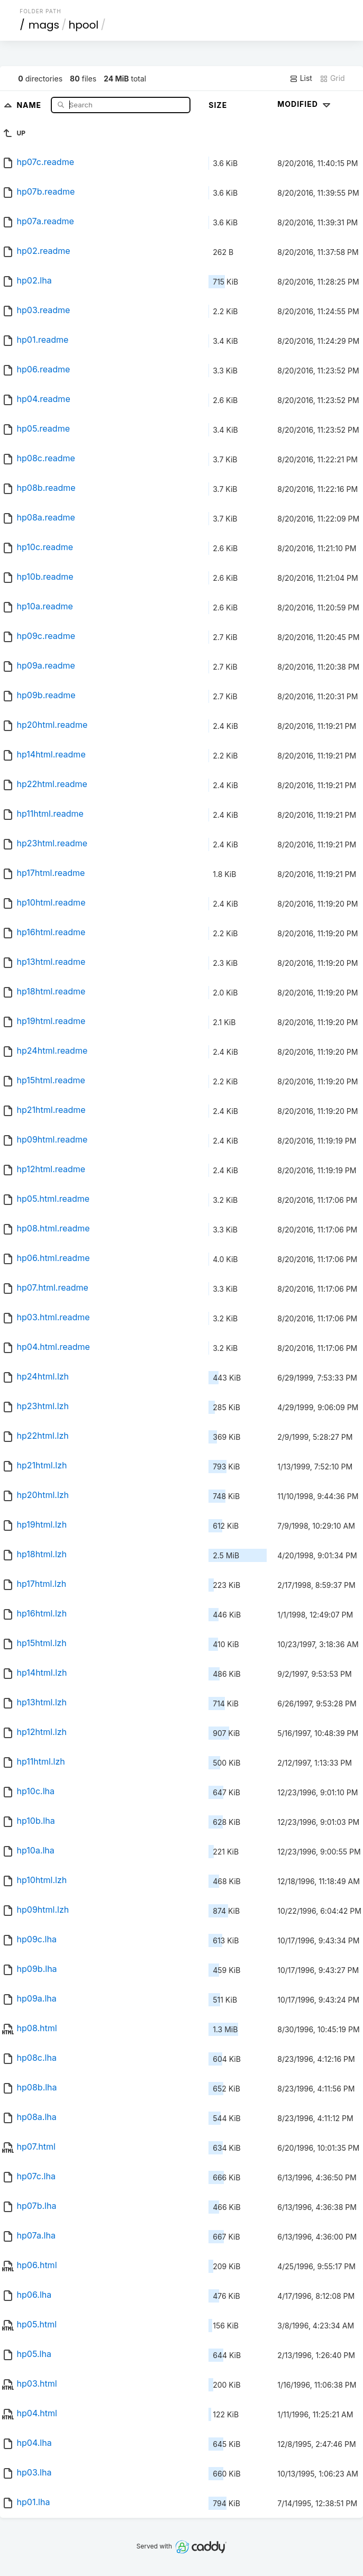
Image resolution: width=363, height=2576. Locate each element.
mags (44, 24)
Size (217, 105)
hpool (83, 24)
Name (29, 104)
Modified (305, 103)
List (300, 78)
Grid (332, 78)
